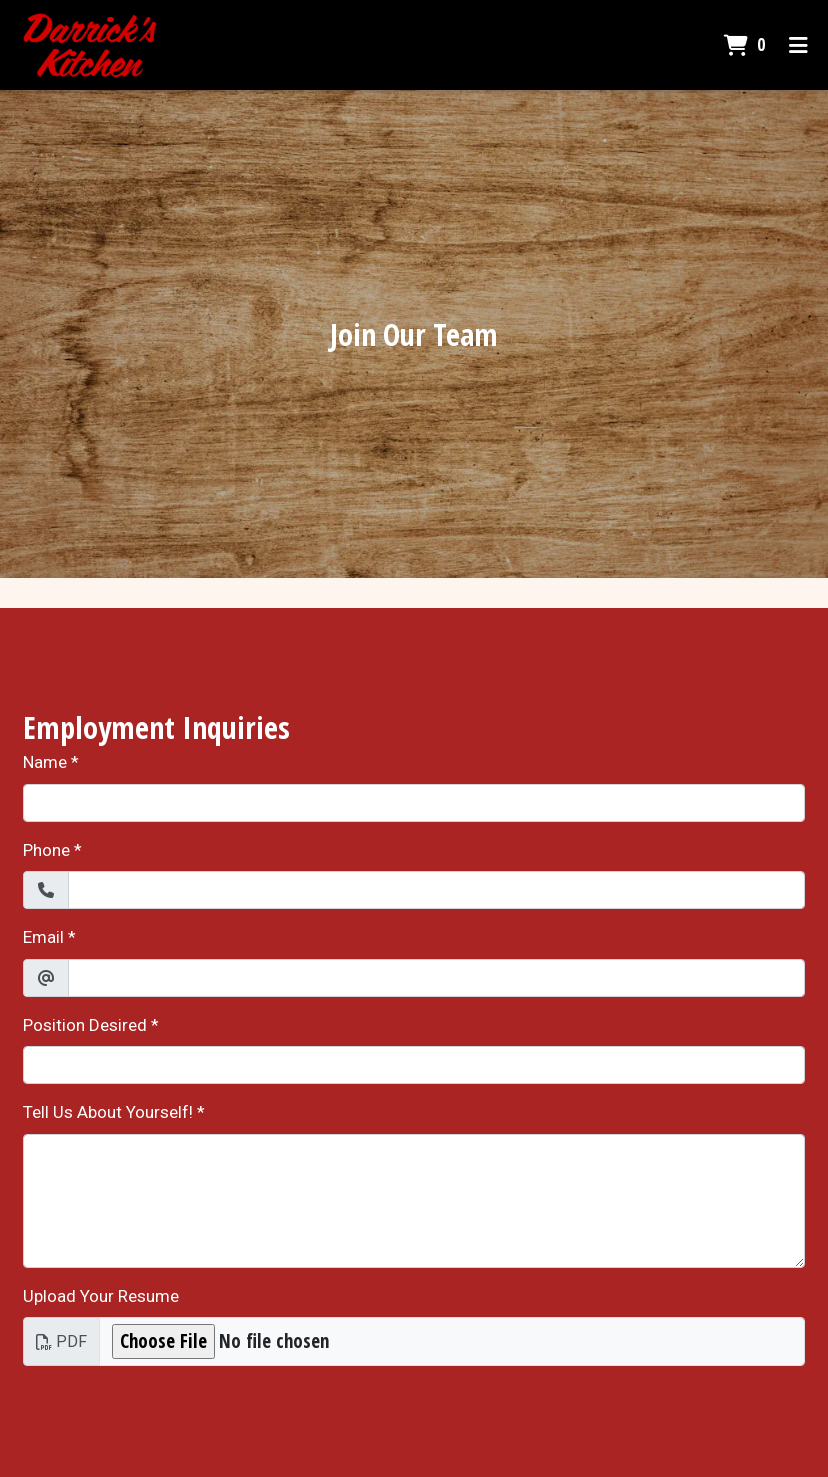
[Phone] (436, 890)
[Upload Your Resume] (452, 1341)
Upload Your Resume (101, 1296)
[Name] (414, 803)
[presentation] (175, 1421)
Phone (46, 850)
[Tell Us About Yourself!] (414, 1201)
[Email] (436, 978)
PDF (61, 1341)
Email (43, 937)
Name (45, 762)
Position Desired (85, 1025)
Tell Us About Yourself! (108, 1112)
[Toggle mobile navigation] (798, 45)
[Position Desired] (414, 1065)
